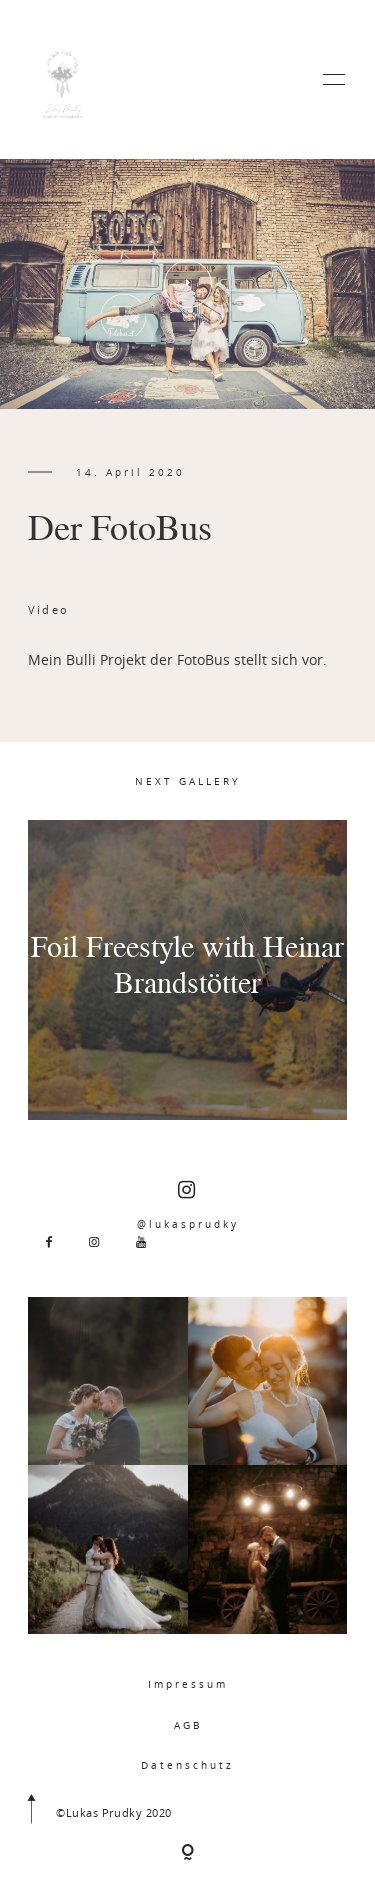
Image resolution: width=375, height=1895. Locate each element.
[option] (187, 284)
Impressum (188, 1684)
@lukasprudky (188, 1205)
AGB (188, 1725)
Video (48, 609)
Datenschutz (187, 1765)
